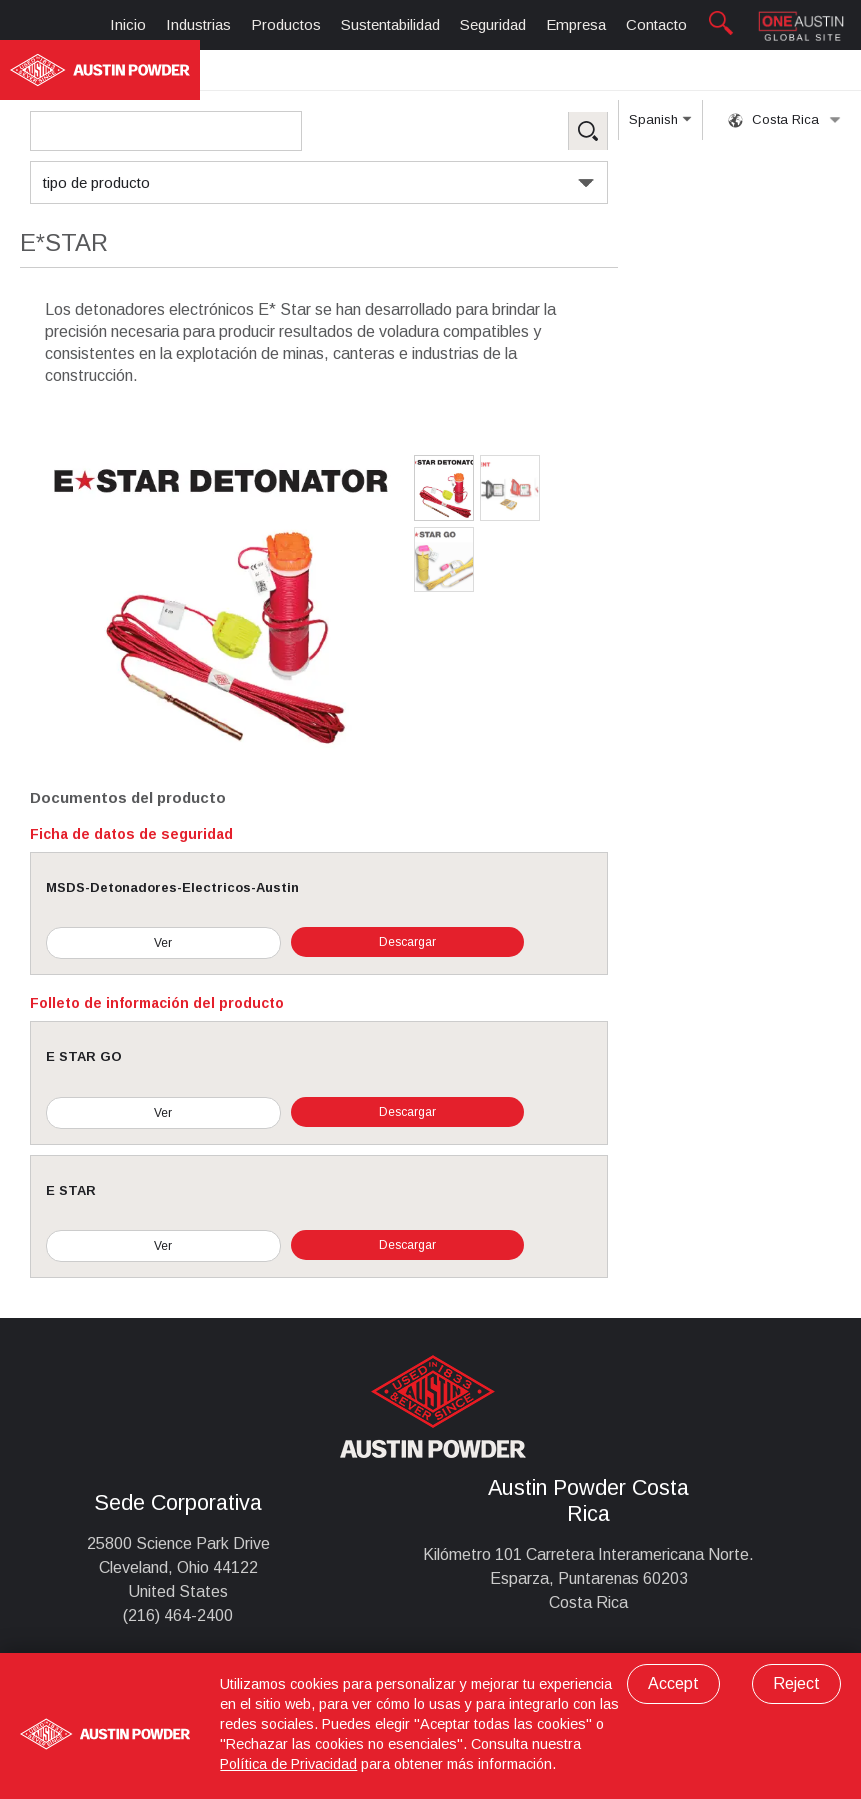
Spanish (660, 126)
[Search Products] (166, 131)
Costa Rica (784, 120)
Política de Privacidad (288, 1764)
